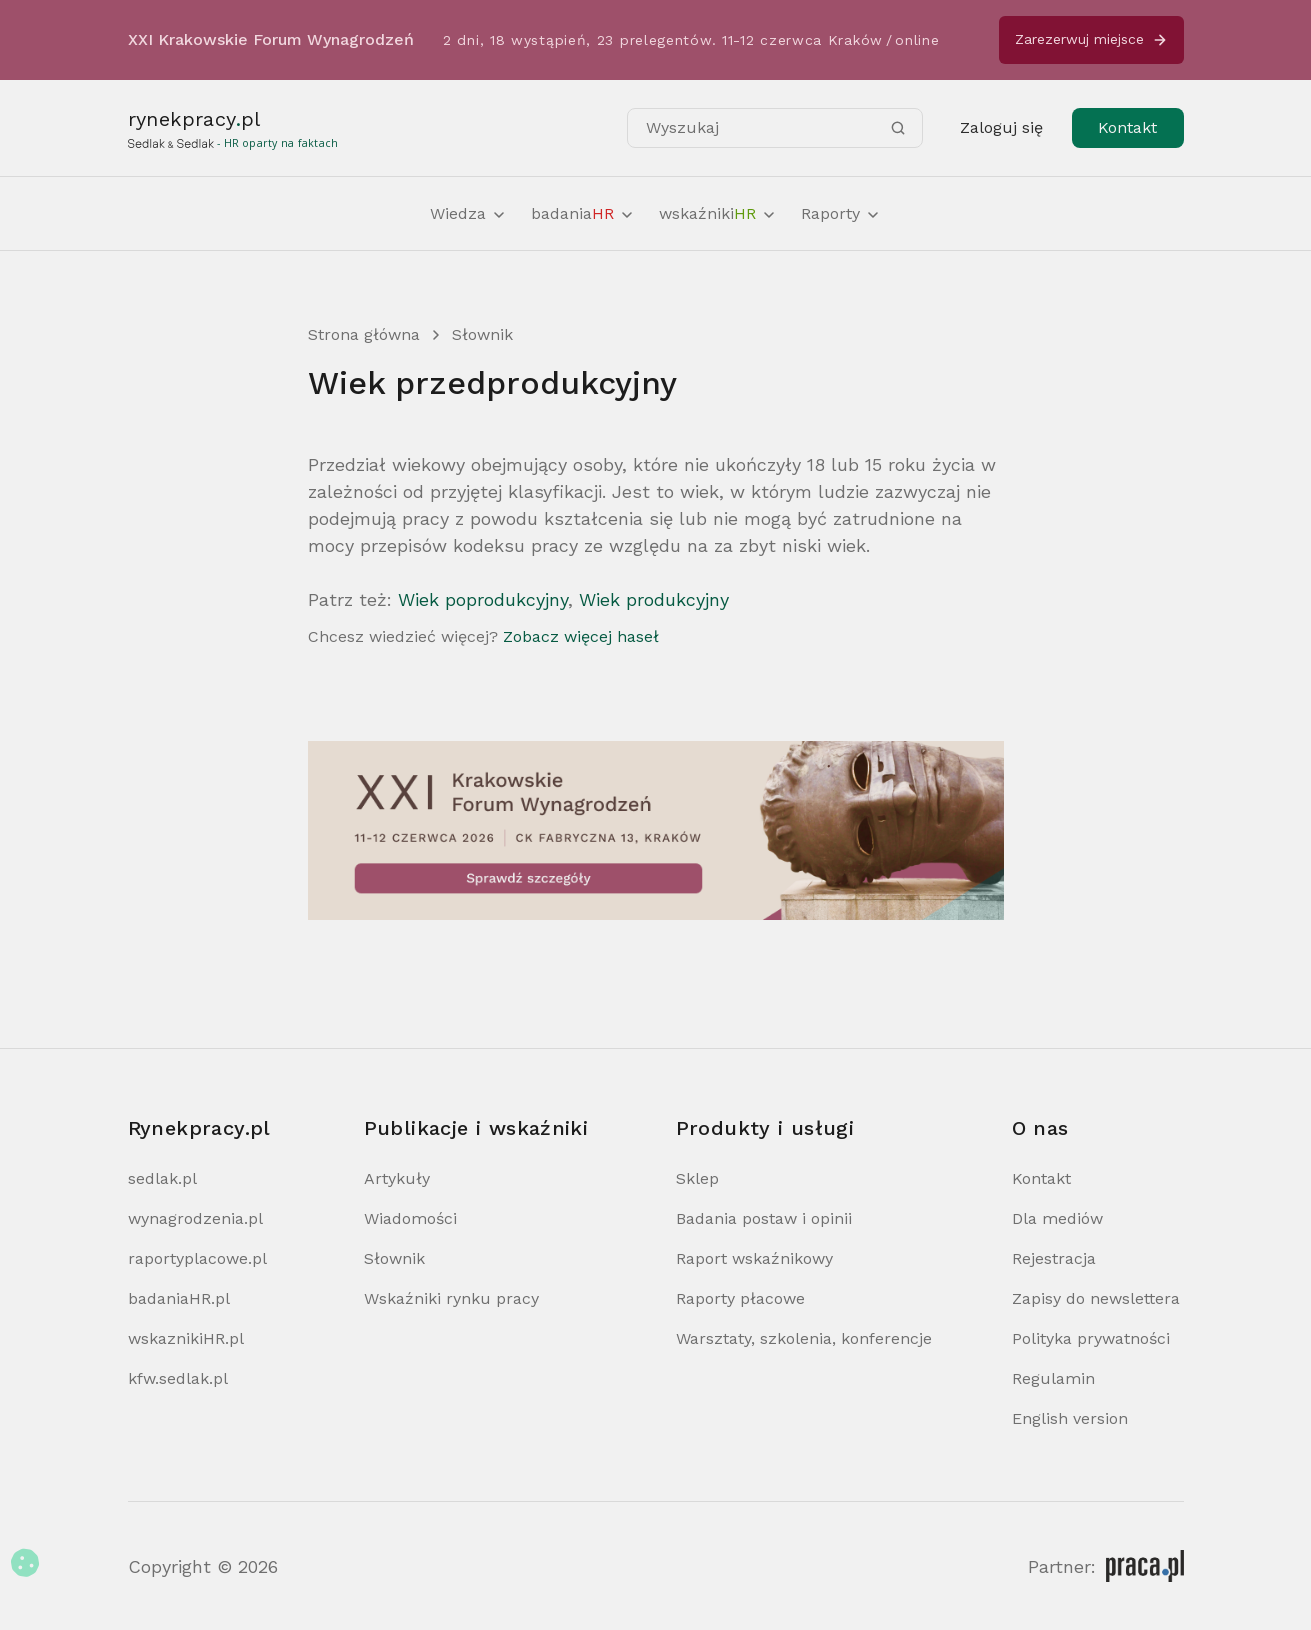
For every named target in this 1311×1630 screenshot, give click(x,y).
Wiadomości (410, 1218)
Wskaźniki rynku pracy (451, 1298)
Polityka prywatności (1091, 1338)
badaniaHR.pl (179, 1298)
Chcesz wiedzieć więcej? (483, 636)
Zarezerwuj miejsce (1091, 39)
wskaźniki (718, 213)
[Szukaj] (898, 128)
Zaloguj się (1001, 127)
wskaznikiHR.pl (186, 1338)
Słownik (482, 334)
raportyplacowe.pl (197, 1258)
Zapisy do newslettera (1096, 1298)
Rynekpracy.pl (199, 1128)
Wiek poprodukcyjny (483, 599)
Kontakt (1127, 127)
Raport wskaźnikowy (754, 1258)
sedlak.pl (162, 1178)
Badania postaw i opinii (764, 1218)
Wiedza (468, 213)
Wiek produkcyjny (654, 599)
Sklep (697, 1178)
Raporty (841, 213)
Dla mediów (1057, 1218)
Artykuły (397, 1178)
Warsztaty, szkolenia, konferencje (804, 1338)
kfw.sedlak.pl (178, 1378)
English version (1070, 1418)
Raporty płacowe (740, 1298)
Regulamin (1053, 1378)
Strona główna (364, 334)
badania (583, 213)
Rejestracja (1054, 1258)
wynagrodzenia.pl (195, 1218)
